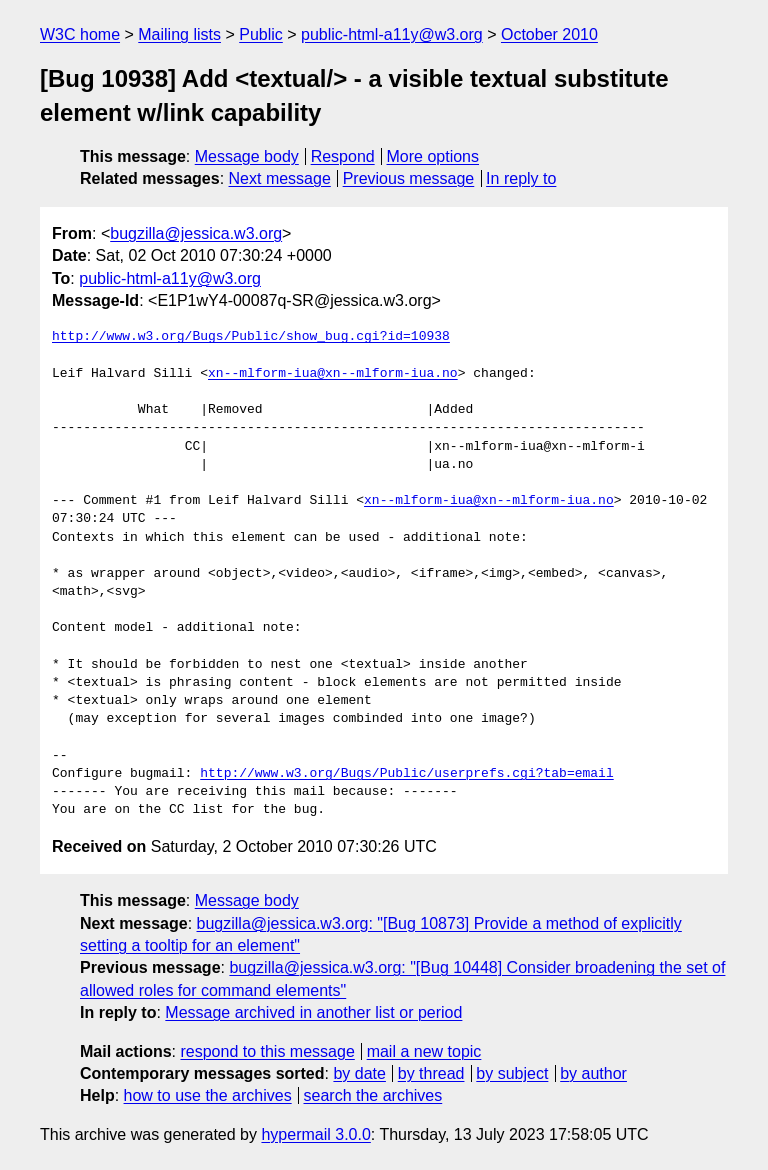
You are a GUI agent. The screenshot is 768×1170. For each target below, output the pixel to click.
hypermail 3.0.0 (315, 1134)
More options (433, 156)
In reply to (521, 178)
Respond (343, 156)
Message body (247, 156)
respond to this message (267, 1051)
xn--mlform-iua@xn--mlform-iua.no (333, 374)
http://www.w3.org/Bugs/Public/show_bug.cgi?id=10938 (251, 337)
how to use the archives (208, 1095)
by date (359, 1073)
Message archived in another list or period (313, 1012)
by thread (431, 1073)
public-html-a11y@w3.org (392, 34)
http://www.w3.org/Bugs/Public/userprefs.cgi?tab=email (406, 774)
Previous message (409, 178)
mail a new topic (424, 1051)
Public (261, 34)
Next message (280, 178)
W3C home (80, 34)
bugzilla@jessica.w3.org (196, 233)
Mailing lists (179, 34)
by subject (512, 1073)
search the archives (373, 1095)
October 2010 (549, 34)
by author (593, 1073)
